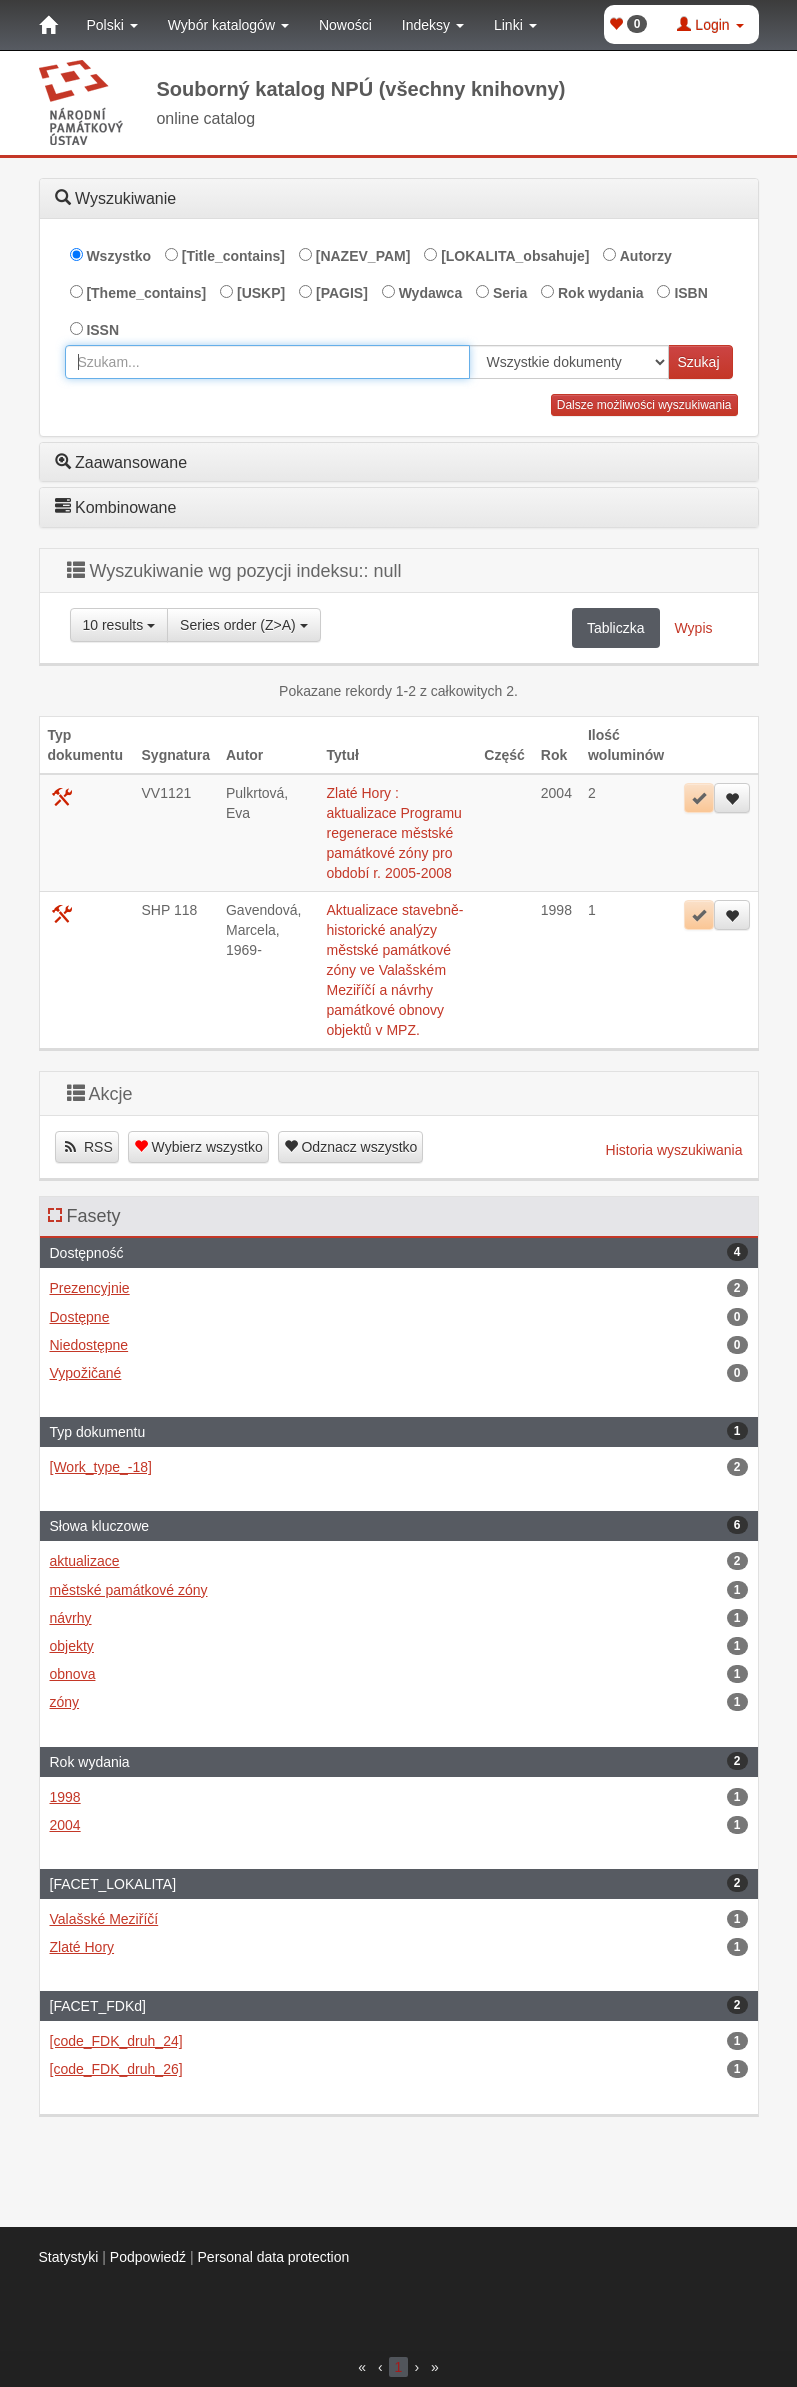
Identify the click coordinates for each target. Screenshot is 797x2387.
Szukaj (698, 362)
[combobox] (268, 362)
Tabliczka (616, 628)
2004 (399, 1825)
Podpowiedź (148, 2257)
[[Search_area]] (569, 362)
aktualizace (399, 1561)
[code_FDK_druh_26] (399, 2069)
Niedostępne (399, 1345)
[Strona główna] (48, 25)
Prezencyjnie (399, 1288)
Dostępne (399, 1317)
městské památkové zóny (399, 1590)
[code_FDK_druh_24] (399, 2041)
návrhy (399, 1618)
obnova (399, 1674)
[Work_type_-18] (399, 1467)
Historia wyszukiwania (674, 1150)
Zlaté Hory (399, 1947)
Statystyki (69, 2257)
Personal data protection (274, 2257)
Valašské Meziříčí (399, 1919)
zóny (399, 1702)
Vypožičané (399, 1373)
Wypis (694, 628)
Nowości (345, 25)
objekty (399, 1646)
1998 (399, 1797)
